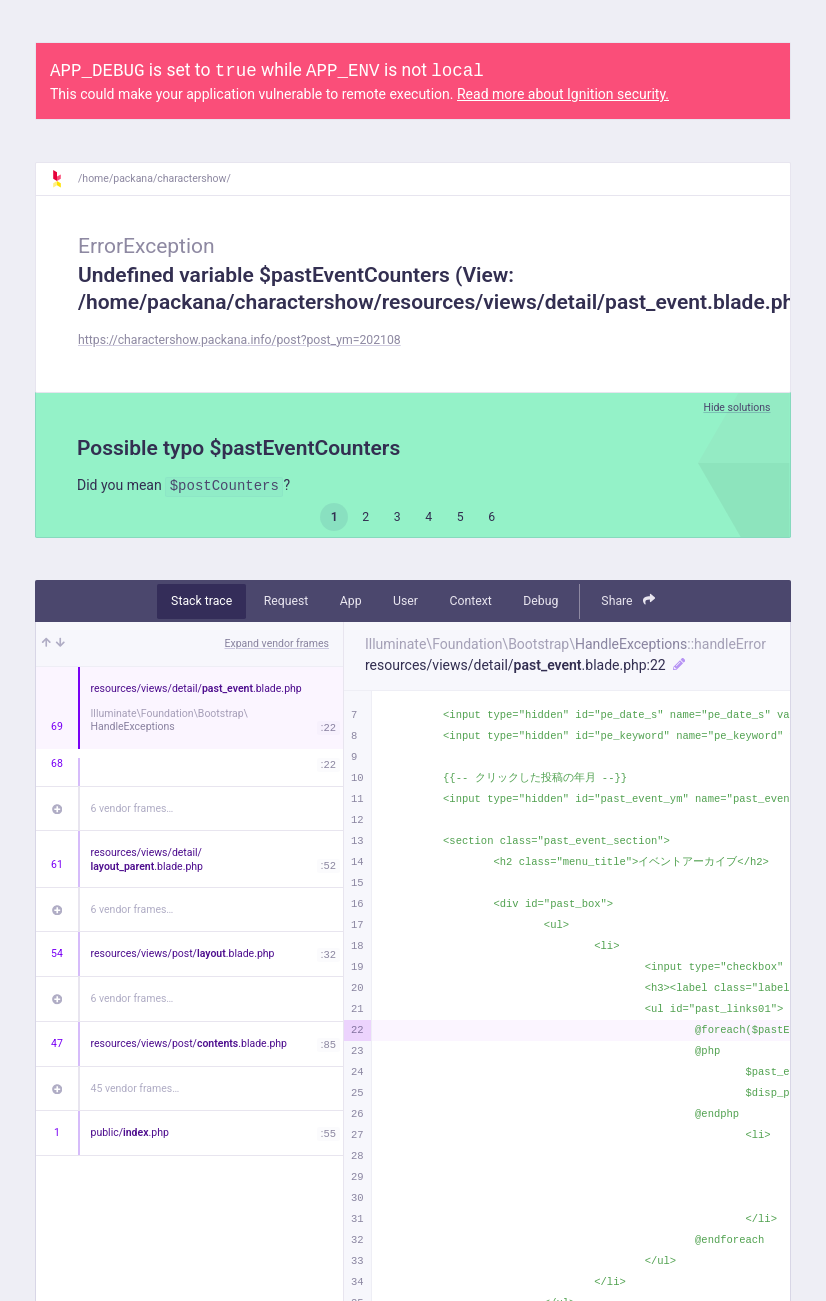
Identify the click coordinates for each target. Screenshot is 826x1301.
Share (628, 600)
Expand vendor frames (277, 643)
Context (470, 601)
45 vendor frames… (135, 1088)
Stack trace (201, 601)
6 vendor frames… (132, 808)
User (405, 601)
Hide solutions (736, 407)
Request (286, 601)
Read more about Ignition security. (563, 94)
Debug (540, 601)
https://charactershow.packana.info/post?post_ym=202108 (239, 340)
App (351, 601)
